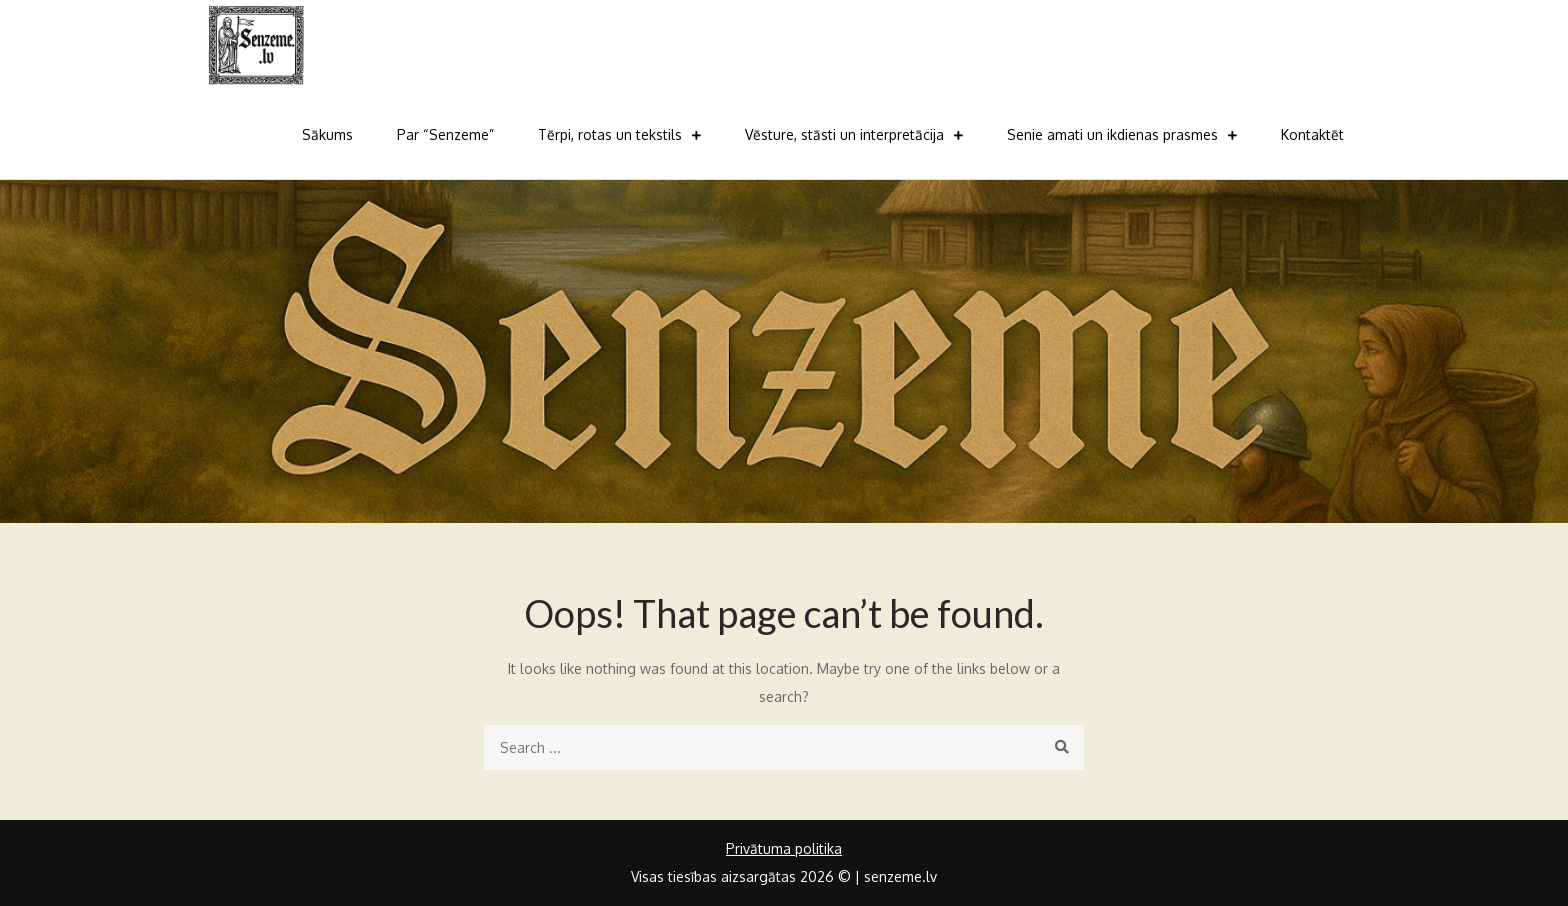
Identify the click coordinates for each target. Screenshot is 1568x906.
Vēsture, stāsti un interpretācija (844, 134)
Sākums (327, 134)
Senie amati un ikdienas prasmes (1112, 134)
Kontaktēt (1312, 134)
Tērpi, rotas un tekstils (610, 134)
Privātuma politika (784, 848)
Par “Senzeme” (445, 134)
